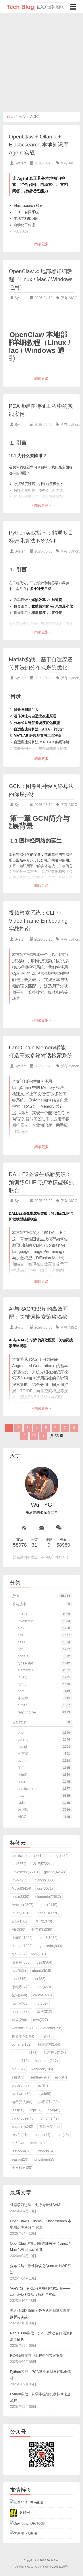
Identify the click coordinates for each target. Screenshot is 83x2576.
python (74, 424)
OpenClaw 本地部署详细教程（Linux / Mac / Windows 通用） (41, 279)
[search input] (49, 7)
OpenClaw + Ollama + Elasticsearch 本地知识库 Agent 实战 (38, 145)
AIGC (73, 163)
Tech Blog (20, 7)
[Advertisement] (41, 62)
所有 (64, 163)
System (20, 163)
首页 (10, 116)
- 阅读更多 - (41, 244)
